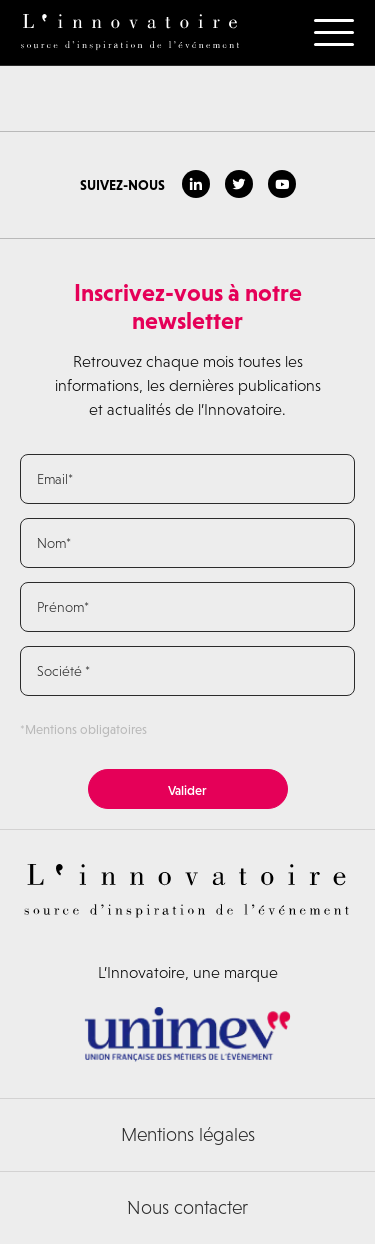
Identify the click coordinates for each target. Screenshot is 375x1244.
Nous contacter (187, 1207)
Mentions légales (188, 1134)
